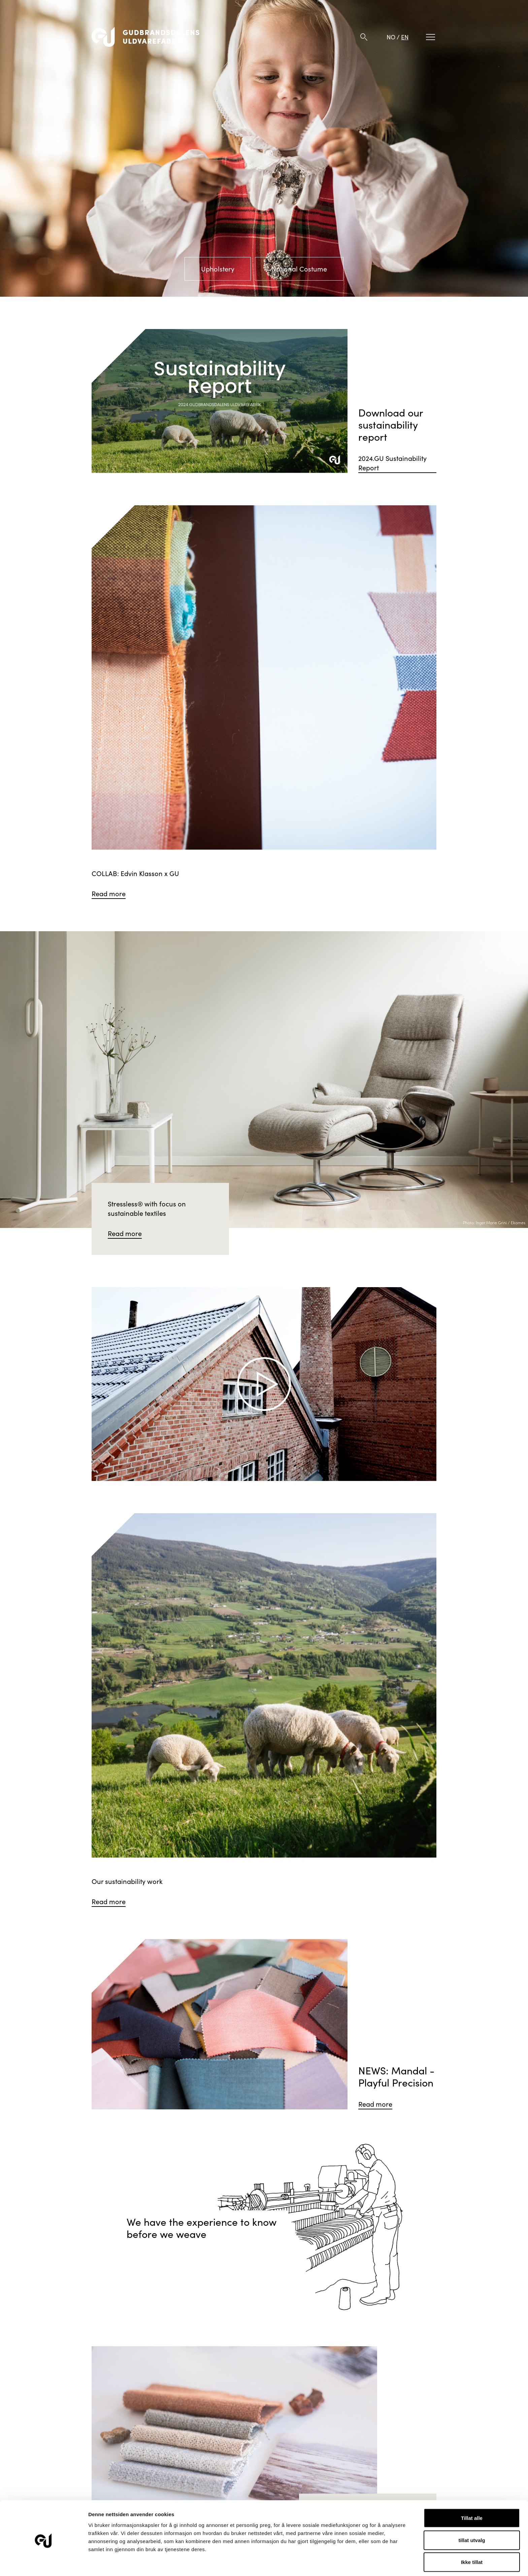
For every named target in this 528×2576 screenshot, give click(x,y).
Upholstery (217, 268)
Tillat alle (472, 2493)
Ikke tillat (472, 2537)
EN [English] (404, 37)
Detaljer (358, 2563)
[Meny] (430, 37)
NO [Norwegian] (391, 37)
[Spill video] (264, 1384)
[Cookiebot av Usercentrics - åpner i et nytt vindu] (43, 2563)
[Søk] (364, 37)
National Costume (299, 268)
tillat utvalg (471, 2515)
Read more (109, 893)
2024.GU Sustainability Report (392, 462)
